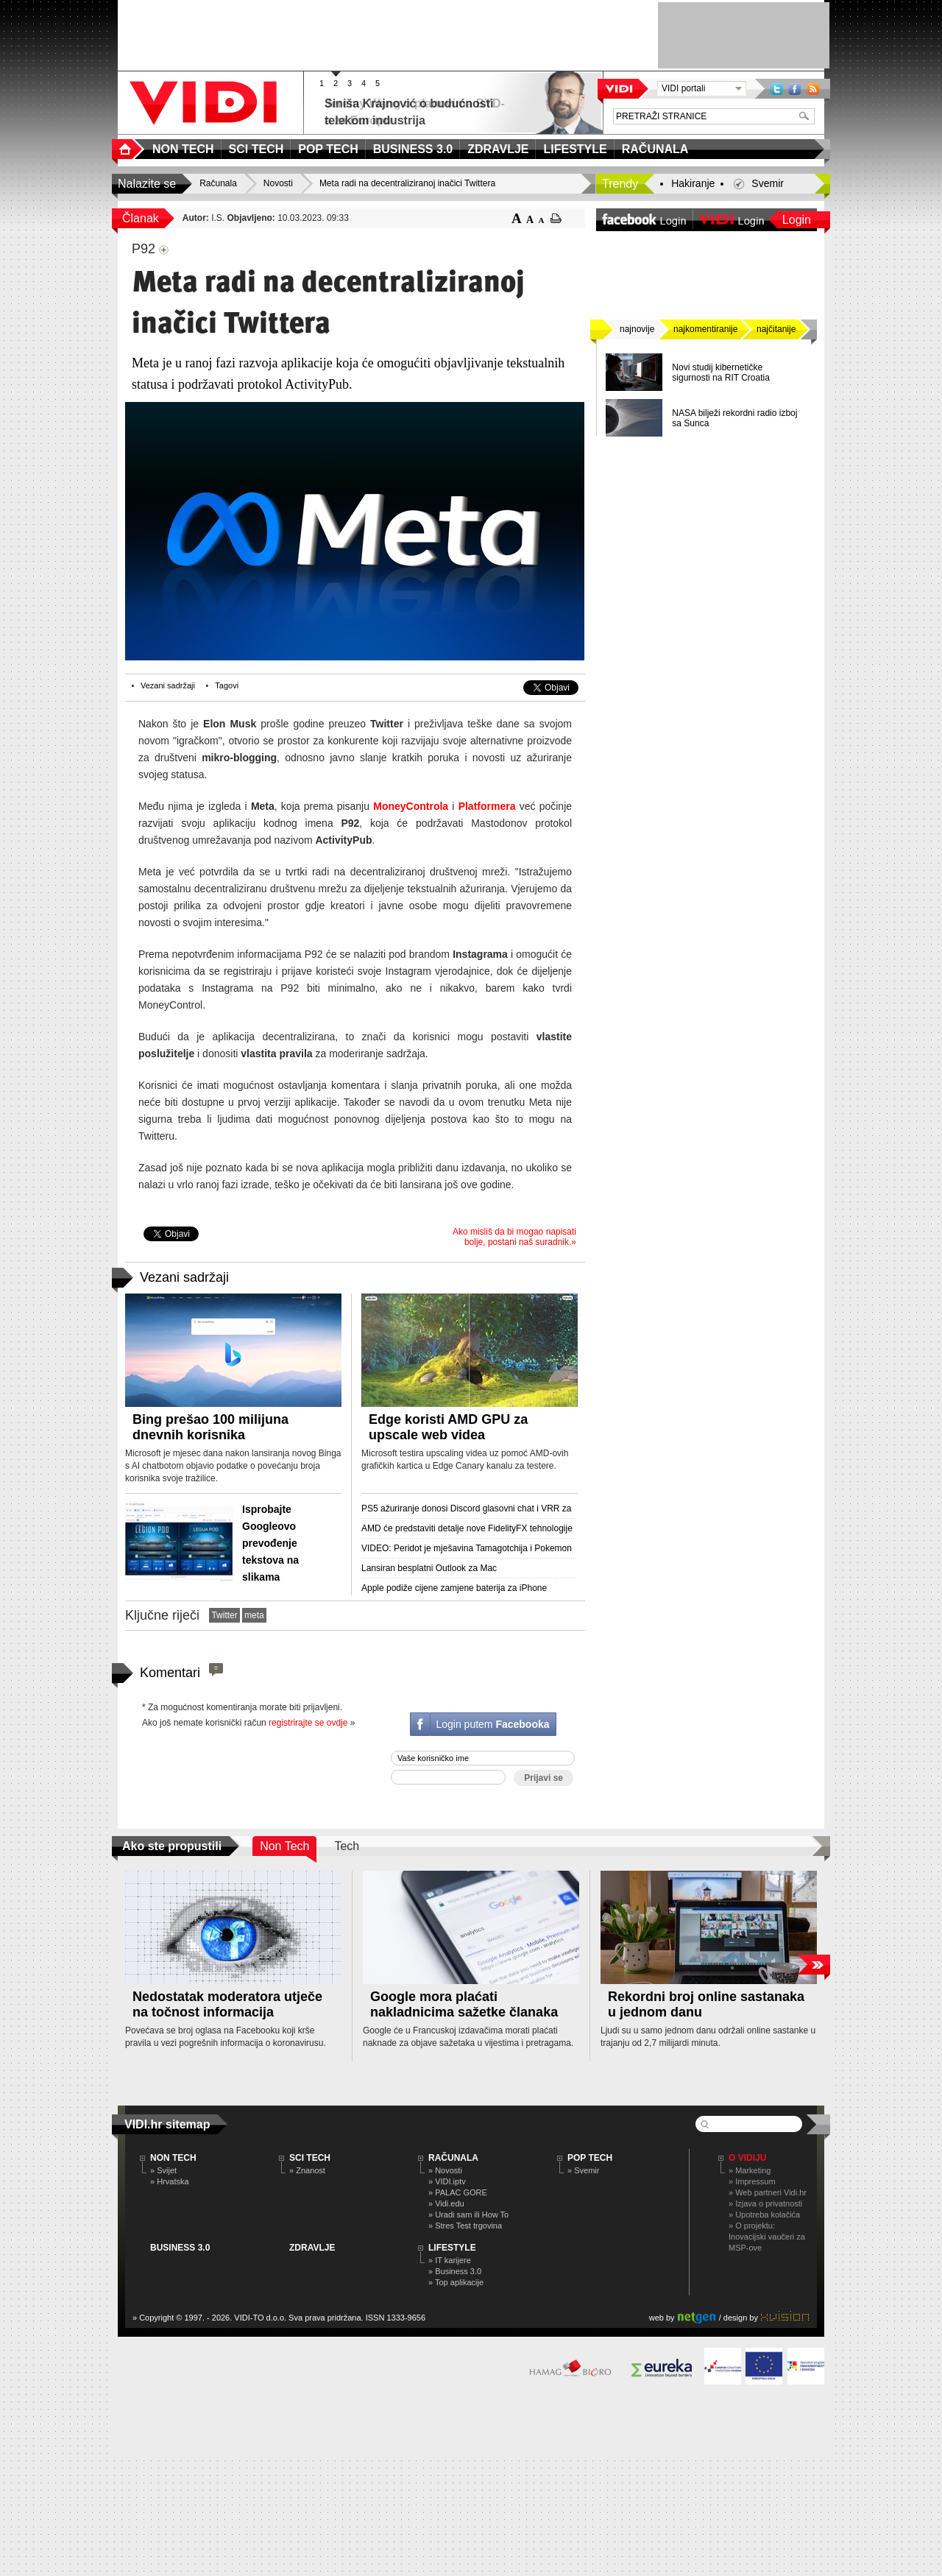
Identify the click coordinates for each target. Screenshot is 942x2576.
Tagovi (226, 685)
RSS (813, 88)
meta (254, 1615)
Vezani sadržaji (168, 685)
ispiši (556, 218)
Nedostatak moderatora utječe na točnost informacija (227, 2004)
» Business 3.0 (454, 2271)
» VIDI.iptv (447, 2181)
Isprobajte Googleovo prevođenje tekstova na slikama (270, 1543)
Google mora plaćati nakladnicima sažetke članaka (464, 2004)
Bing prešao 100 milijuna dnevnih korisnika (210, 1427)
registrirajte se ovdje (308, 1723)
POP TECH (589, 2158)
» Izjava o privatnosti (765, 2203)
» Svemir (583, 2170)
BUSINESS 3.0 (180, 2247)
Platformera (487, 806)
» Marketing (750, 2170)
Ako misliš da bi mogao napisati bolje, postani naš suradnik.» (514, 1237)
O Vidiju (747, 2158)
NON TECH (173, 2158)
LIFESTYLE (452, 2247)
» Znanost (307, 2170)
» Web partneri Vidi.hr (768, 2192)
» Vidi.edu (446, 2203)
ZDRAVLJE (312, 2247)
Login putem (492, 1724)
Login (796, 220)
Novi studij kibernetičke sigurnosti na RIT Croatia (721, 372)
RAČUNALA (453, 2158)
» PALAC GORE (457, 2192)
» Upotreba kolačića (764, 2214)
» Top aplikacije (456, 2282)
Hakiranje (693, 183)
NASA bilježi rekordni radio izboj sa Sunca (734, 418)
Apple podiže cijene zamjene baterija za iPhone (454, 1588)
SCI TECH (309, 2158)
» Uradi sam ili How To (468, 2214)
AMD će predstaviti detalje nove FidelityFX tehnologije (467, 1528)
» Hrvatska (169, 2181)
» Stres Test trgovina (465, 2225)
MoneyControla (410, 806)
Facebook (794, 88)
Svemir (767, 183)
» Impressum (752, 2181)
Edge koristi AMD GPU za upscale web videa (448, 1427)
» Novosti (445, 2170)
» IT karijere (449, 2260)
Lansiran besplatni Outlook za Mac (429, 1568)
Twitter (777, 88)
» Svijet (163, 2170)
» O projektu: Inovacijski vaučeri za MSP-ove (767, 2236)
